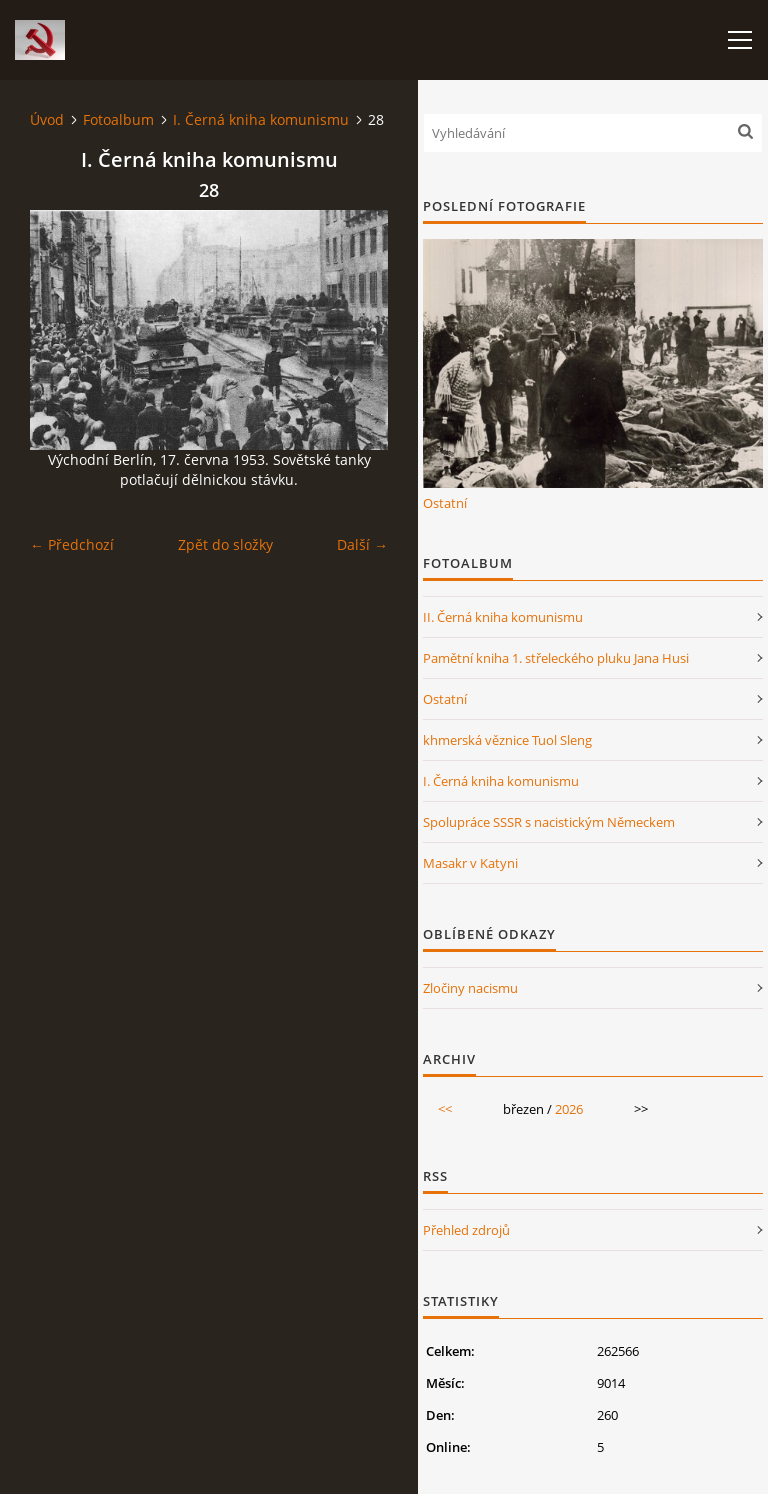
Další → (362, 544)
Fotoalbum (118, 119)
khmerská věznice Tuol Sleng (507, 740)
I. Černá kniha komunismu (261, 119)
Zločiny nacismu (470, 988)
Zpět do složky (225, 544)
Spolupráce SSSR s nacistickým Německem (549, 822)
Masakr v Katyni (470, 863)
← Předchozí (72, 544)
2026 (569, 1109)
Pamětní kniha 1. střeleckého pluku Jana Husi (556, 658)
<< (445, 1109)
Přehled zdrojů (466, 1230)
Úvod (47, 119)
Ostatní (445, 503)
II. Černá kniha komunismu (503, 617)
